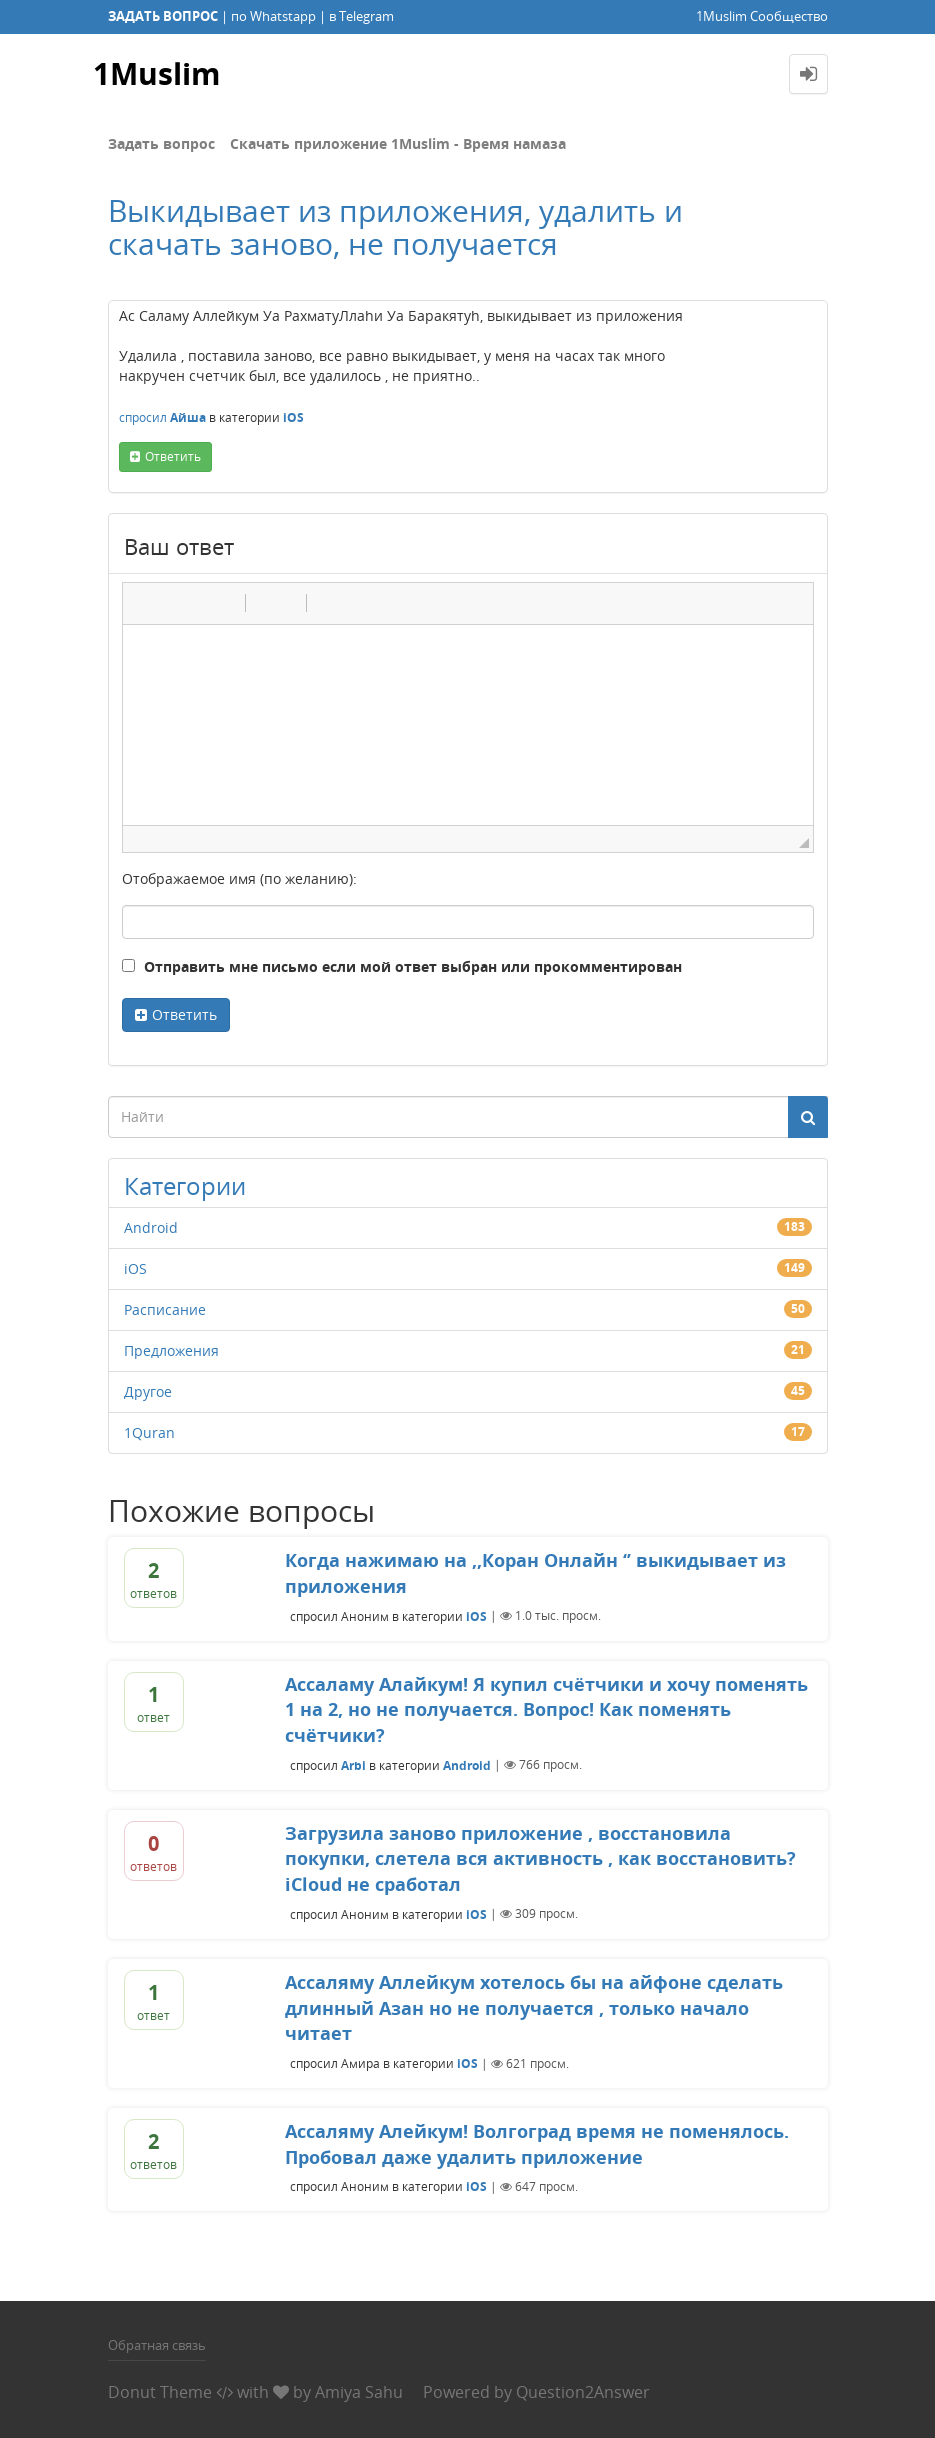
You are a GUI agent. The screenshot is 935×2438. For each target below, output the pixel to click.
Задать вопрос (161, 143)
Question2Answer (583, 2392)
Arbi (353, 1764)
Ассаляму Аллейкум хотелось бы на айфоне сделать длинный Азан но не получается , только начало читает (534, 2007)
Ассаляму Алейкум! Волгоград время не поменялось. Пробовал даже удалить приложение (537, 2144)
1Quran (149, 1432)
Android (151, 1227)
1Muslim (156, 73)
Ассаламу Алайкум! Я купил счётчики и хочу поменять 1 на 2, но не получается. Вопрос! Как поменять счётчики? (546, 1709)
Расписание (165, 1309)
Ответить (184, 1014)
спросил (143, 417)
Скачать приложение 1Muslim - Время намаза (398, 143)
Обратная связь (157, 2345)
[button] (145, 603)
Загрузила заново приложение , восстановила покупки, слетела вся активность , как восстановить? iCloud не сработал (540, 1858)
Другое (148, 1391)
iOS (293, 417)
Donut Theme (160, 2392)
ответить (173, 456)
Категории (185, 1185)
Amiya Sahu (359, 2392)
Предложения (171, 1350)
